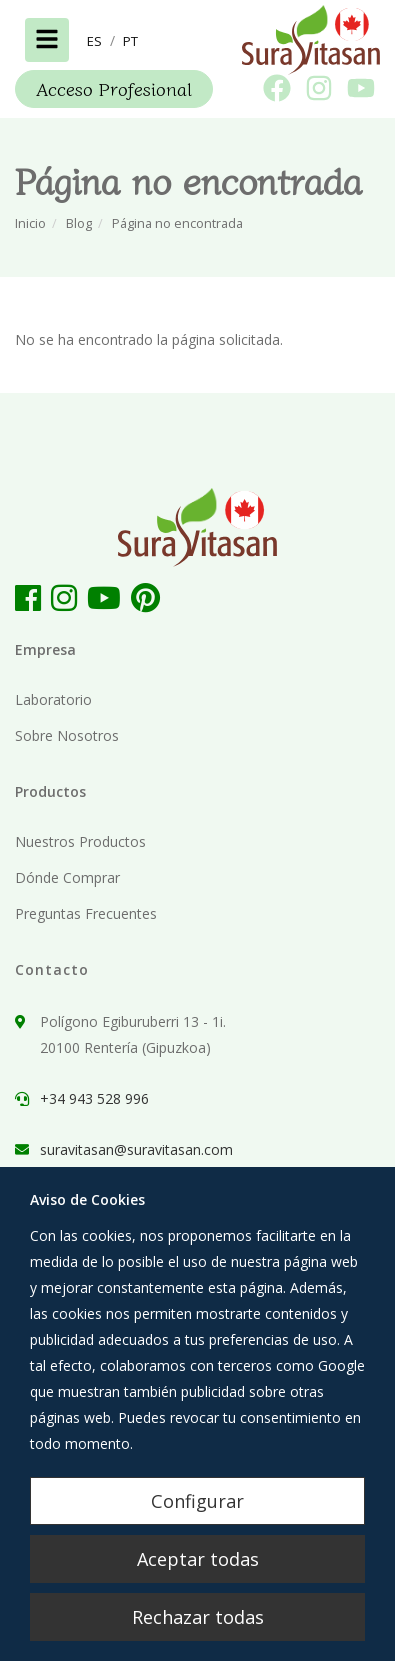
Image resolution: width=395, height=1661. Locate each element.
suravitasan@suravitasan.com (136, 1149)
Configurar (197, 1501)
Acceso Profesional (114, 88)
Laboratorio (53, 699)
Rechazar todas (198, 1617)
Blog (79, 223)
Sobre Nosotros (67, 735)
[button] (94, 41)
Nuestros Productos (80, 841)
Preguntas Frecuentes (86, 913)
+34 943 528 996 (94, 1098)
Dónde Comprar (67, 877)
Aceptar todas (198, 1559)
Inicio (30, 223)
